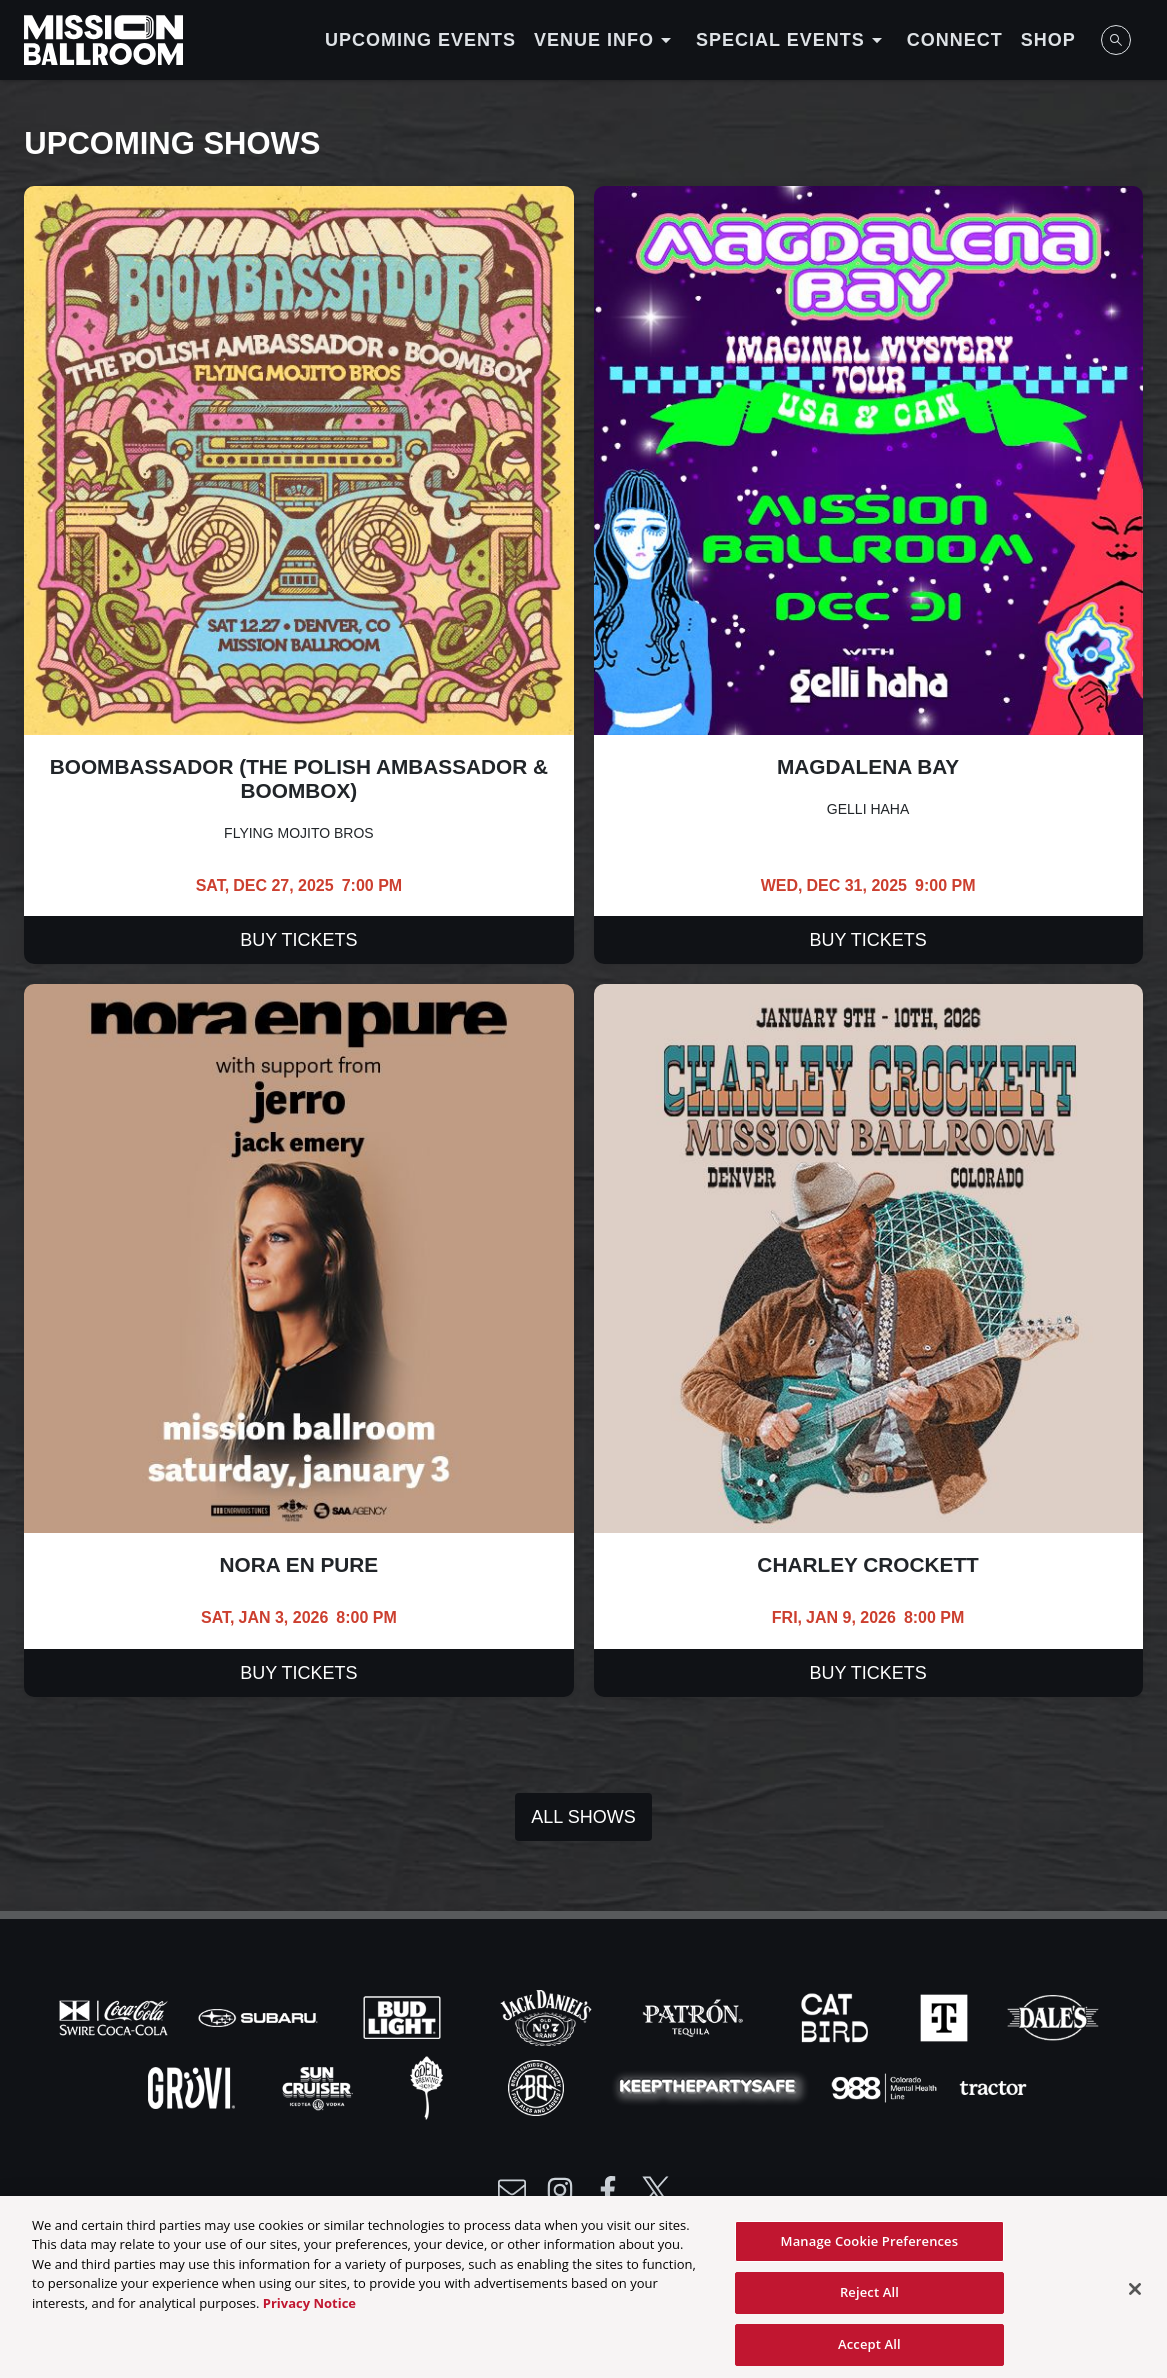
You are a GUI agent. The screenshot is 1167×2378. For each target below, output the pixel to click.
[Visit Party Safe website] (712, 2086)
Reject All (869, 2303)
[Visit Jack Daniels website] (548, 2016)
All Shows (583, 1817)
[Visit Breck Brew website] (538, 2086)
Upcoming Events (420, 40)
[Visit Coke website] (116, 2016)
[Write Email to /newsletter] (512, 2190)
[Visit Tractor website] (993, 2086)
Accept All (869, 2355)
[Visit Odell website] (429, 2086)
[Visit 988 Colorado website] (886, 2086)
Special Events (792, 40)
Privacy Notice (309, 2314)
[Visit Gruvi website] (193, 2086)
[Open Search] (1116, 40)
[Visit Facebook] (608, 2190)
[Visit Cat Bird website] (837, 2016)
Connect (955, 40)
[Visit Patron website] (693, 2016)
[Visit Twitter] (656, 2190)
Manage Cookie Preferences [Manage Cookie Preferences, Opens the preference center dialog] (870, 2251)
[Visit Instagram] (560, 2190)
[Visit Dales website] (1053, 2016)
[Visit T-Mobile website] (946, 2016)
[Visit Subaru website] (260, 2016)
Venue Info (606, 40)
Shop (1048, 40)
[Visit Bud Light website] (404, 2016)
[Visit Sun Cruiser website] (320, 2086)
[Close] (1135, 2299)
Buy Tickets (298, 940)
